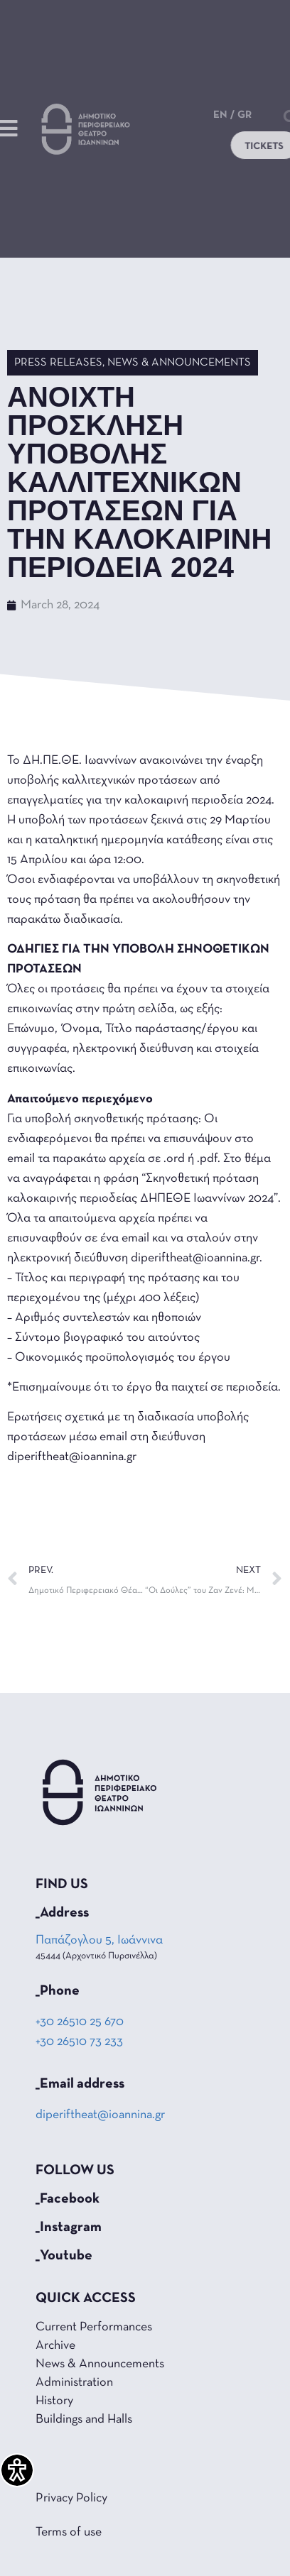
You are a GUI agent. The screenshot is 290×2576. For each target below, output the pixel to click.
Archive (55, 2345)
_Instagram (69, 2227)
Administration (74, 2382)
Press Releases (58, 362)
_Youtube (64, 2256)
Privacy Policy (71, 2498)
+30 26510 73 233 (79, 2042)
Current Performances (94, 2327)
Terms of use (69, 2532)
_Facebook (68, 2199)
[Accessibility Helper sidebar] (17, 2470)
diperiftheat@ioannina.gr (100, 2115)
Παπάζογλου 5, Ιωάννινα (100, 1940)
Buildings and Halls (84, 2419)
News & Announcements (179, 362)
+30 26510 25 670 (80, 2022)
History (54, 2401)
